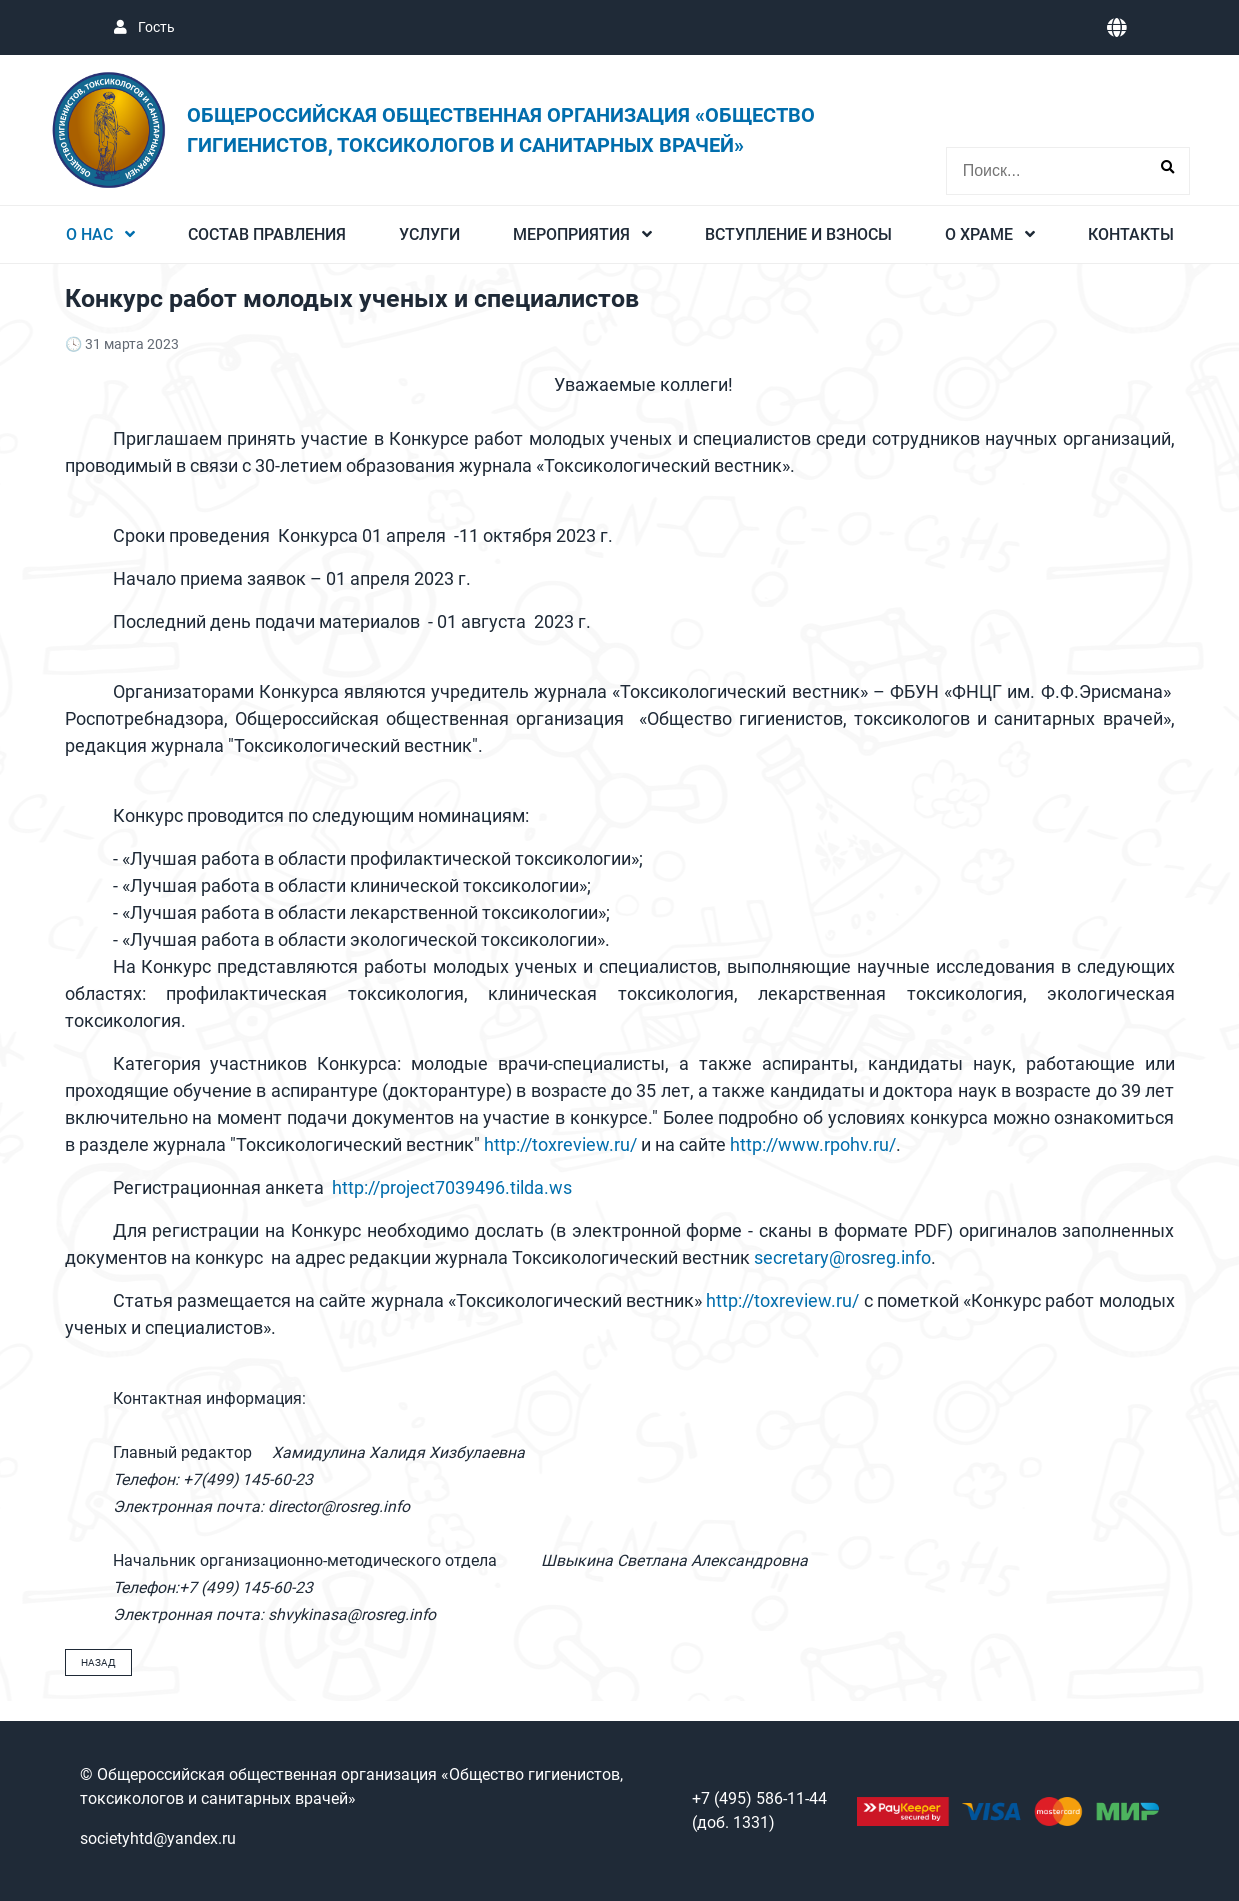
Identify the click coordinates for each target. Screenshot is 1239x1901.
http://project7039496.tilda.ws (452, 1187)
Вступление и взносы (798, 234)
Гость (155, 27)
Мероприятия (573, 234)
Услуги (429, 234)
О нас (91, 234)
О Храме (981, 234)
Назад (98, 1662)
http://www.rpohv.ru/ (813, 1144)
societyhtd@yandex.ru (158, 1838)
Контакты (1131, 234)
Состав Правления (267, 234)
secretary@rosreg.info (842, 1257)
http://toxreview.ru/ (560, 1144)
